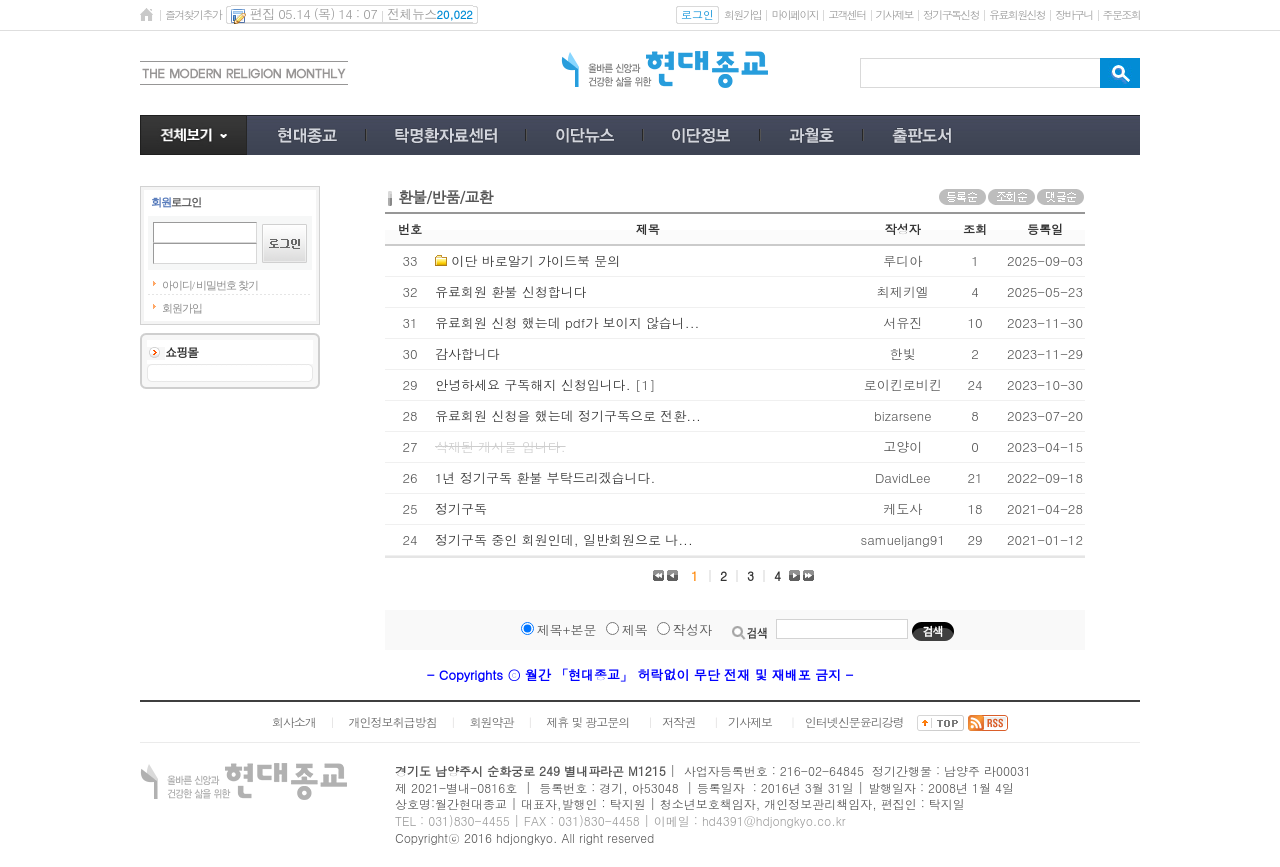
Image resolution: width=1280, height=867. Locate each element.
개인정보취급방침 (393, 721)
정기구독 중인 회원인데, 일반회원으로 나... (564, 539)
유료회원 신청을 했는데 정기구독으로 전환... (568, 415)
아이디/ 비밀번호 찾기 (210, 285)
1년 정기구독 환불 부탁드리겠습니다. (545, 477)
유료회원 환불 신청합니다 (511, 291)
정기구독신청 (951, 14)
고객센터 (846, 14)
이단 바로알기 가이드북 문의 (535, 260)
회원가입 (742, 14)
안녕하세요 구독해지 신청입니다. (533, 384)
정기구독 (461, 508)
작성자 (692, 629)
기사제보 (894, 14)
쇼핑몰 (181, 351)
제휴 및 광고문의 (587, 721)
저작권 (678, 721)
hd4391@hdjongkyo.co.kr (774, 820)
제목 (635, 629)
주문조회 (1121, 14)
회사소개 (294, 721)
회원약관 (491, 721)
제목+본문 (567, 629)
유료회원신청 (1017, 14)
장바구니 (1073, 14)
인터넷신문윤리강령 (854, 721)
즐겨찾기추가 (193, 14)
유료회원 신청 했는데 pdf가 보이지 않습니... (567, 322)
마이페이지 (794, 14)
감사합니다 (467, 353)
